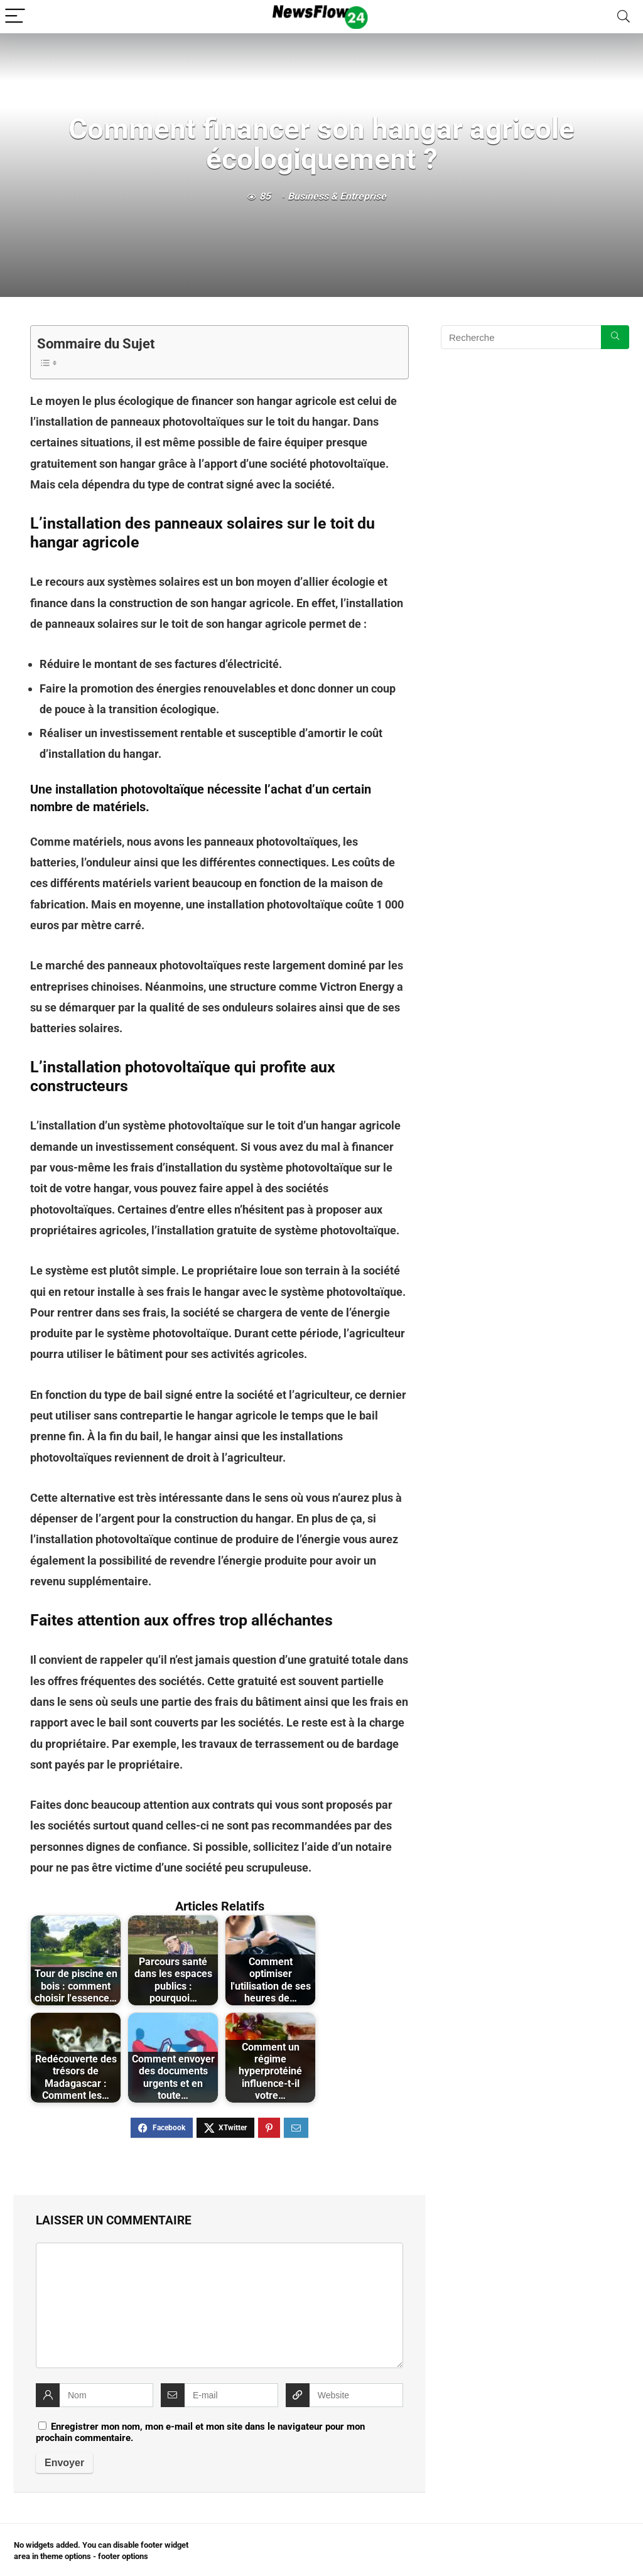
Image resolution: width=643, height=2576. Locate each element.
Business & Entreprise (337, 196)
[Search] (623, 16)
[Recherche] (615, 337)
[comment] (219, 2305)
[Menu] (15, 16)
